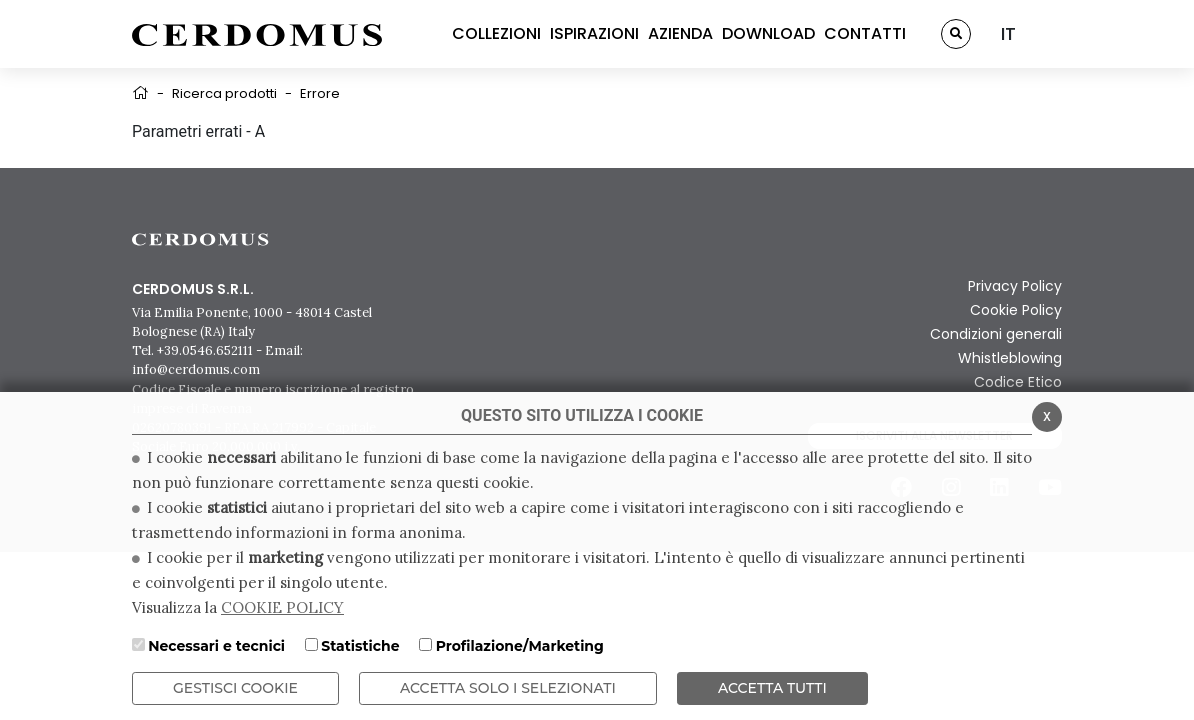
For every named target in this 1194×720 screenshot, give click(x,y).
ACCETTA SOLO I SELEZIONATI (508, 688)
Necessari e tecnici (216, 646)
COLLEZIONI (496, 33)
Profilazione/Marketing (520, 646)
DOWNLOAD (768, 33)
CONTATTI (865, 33)
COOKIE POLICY (282, 607)
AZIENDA (680, 33)
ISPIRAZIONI (594, 33)
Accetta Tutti (772, 688)
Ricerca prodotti (224, 93)
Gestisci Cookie (235, 688)
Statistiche (360, 646)
